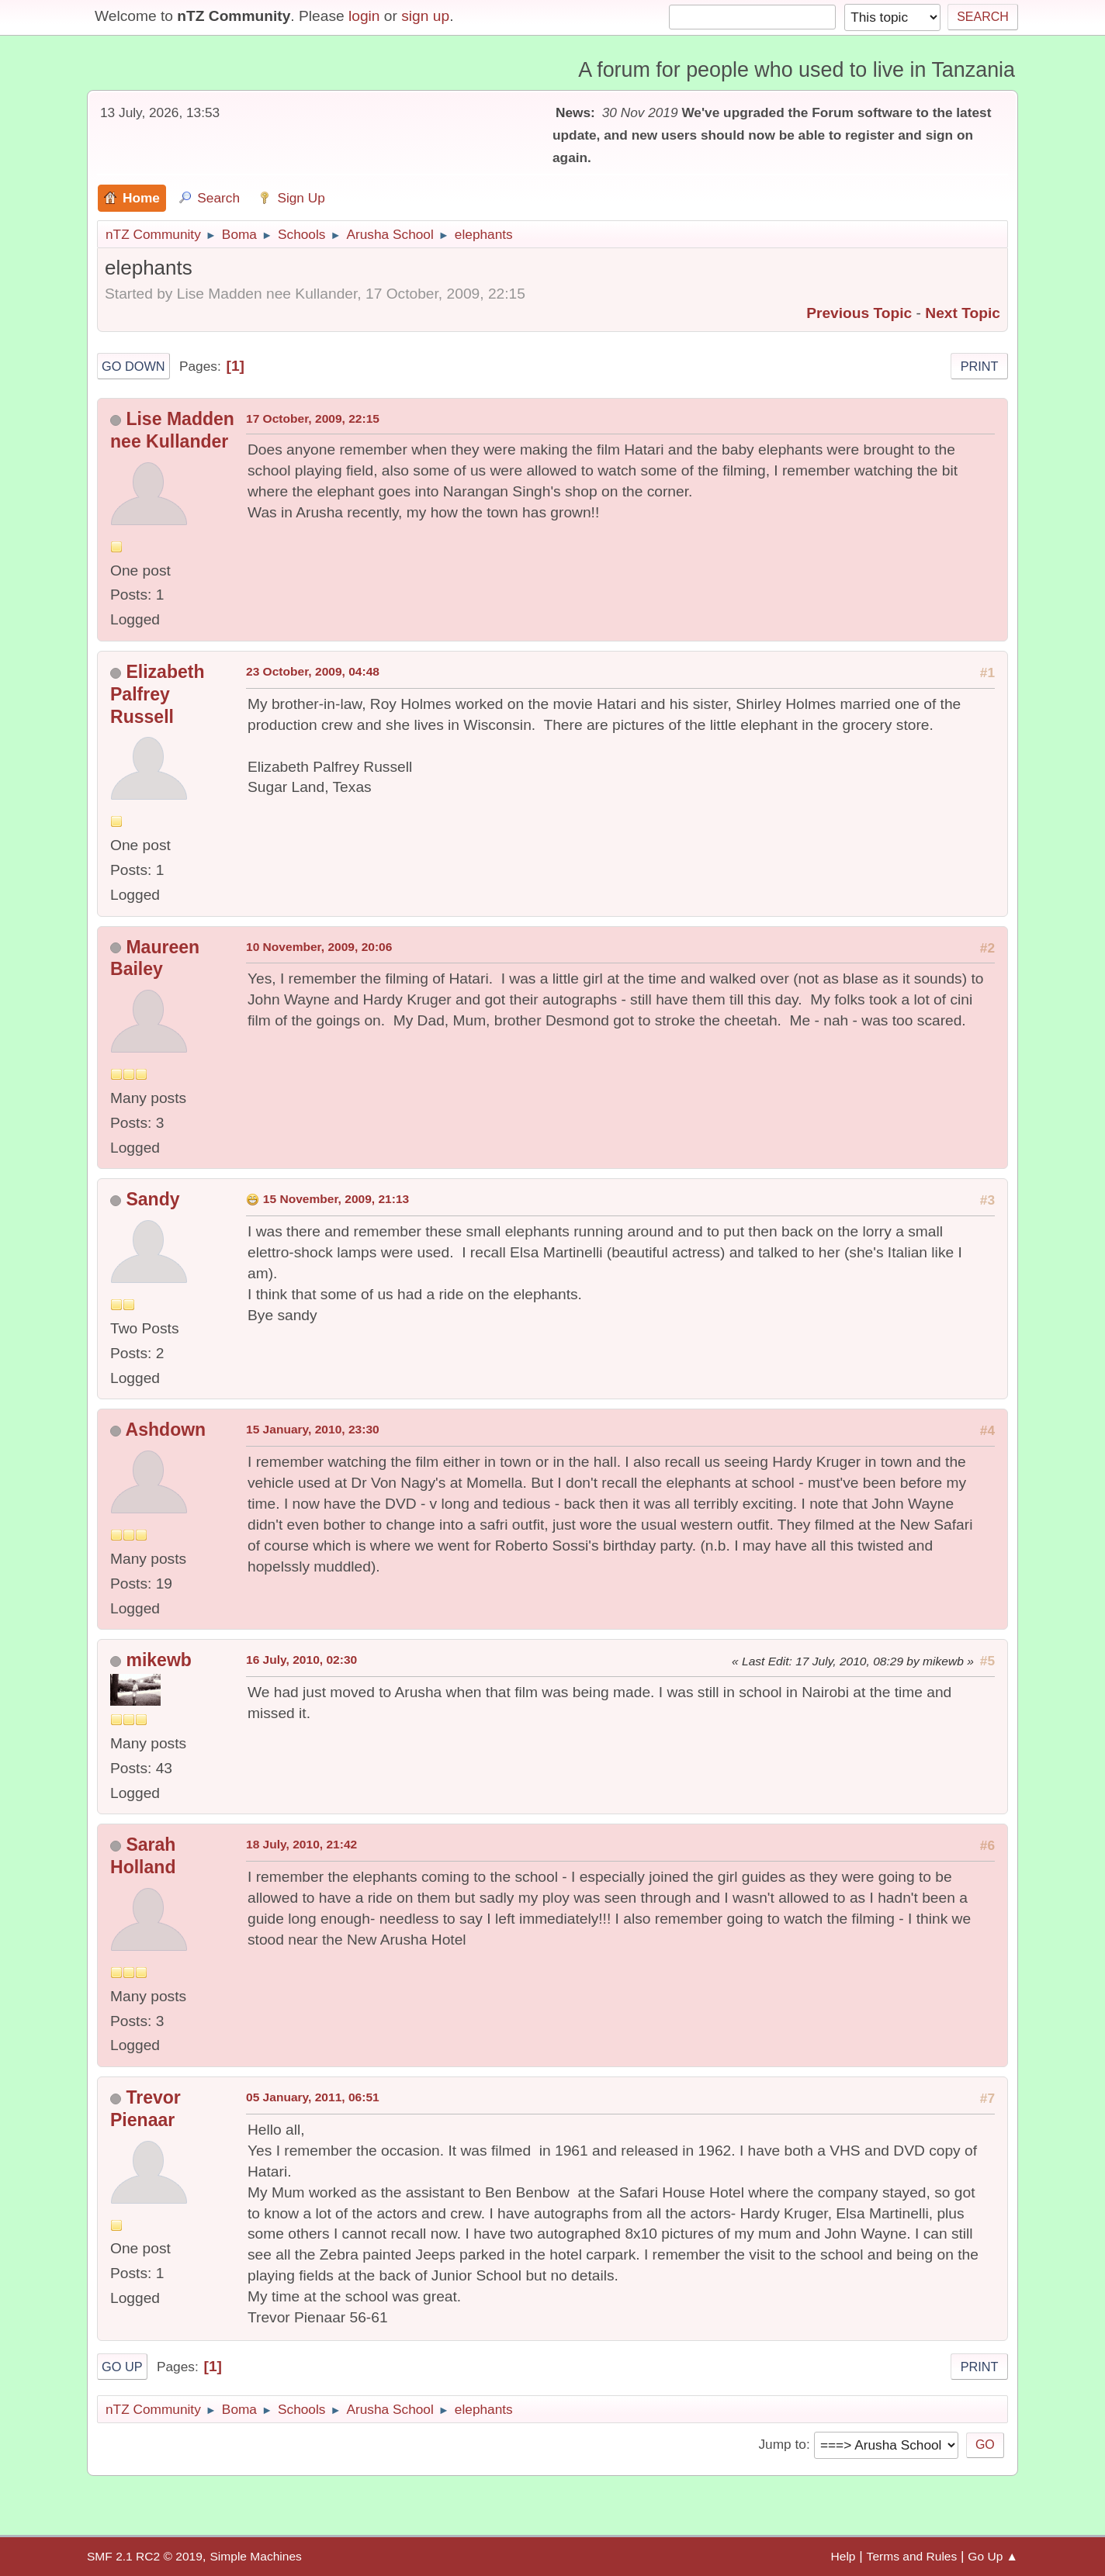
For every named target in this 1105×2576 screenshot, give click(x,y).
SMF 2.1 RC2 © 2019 (145, 2556)
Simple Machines (255, 2556)
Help (843, 2556)
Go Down (133, 366)
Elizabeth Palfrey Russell (157, 694)
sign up (425, 16)
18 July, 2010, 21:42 (301, 1844)
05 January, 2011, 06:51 (312, 2097)
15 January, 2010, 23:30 (312, 1429)
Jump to (781, 2444)
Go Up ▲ (993, 2556)
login (364, 16)
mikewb (158, 1660)
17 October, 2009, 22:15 (312, 418)
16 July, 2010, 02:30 (301, 1659)
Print (980, 366)
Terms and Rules (912, 2556)
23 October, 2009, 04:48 (312, 671)
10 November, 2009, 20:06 (319, 946)
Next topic (962, 313)
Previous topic (859, 313)
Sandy (152, 1199)
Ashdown (166, 1429)
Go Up (122, 2367)
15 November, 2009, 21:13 (336, 1198)
